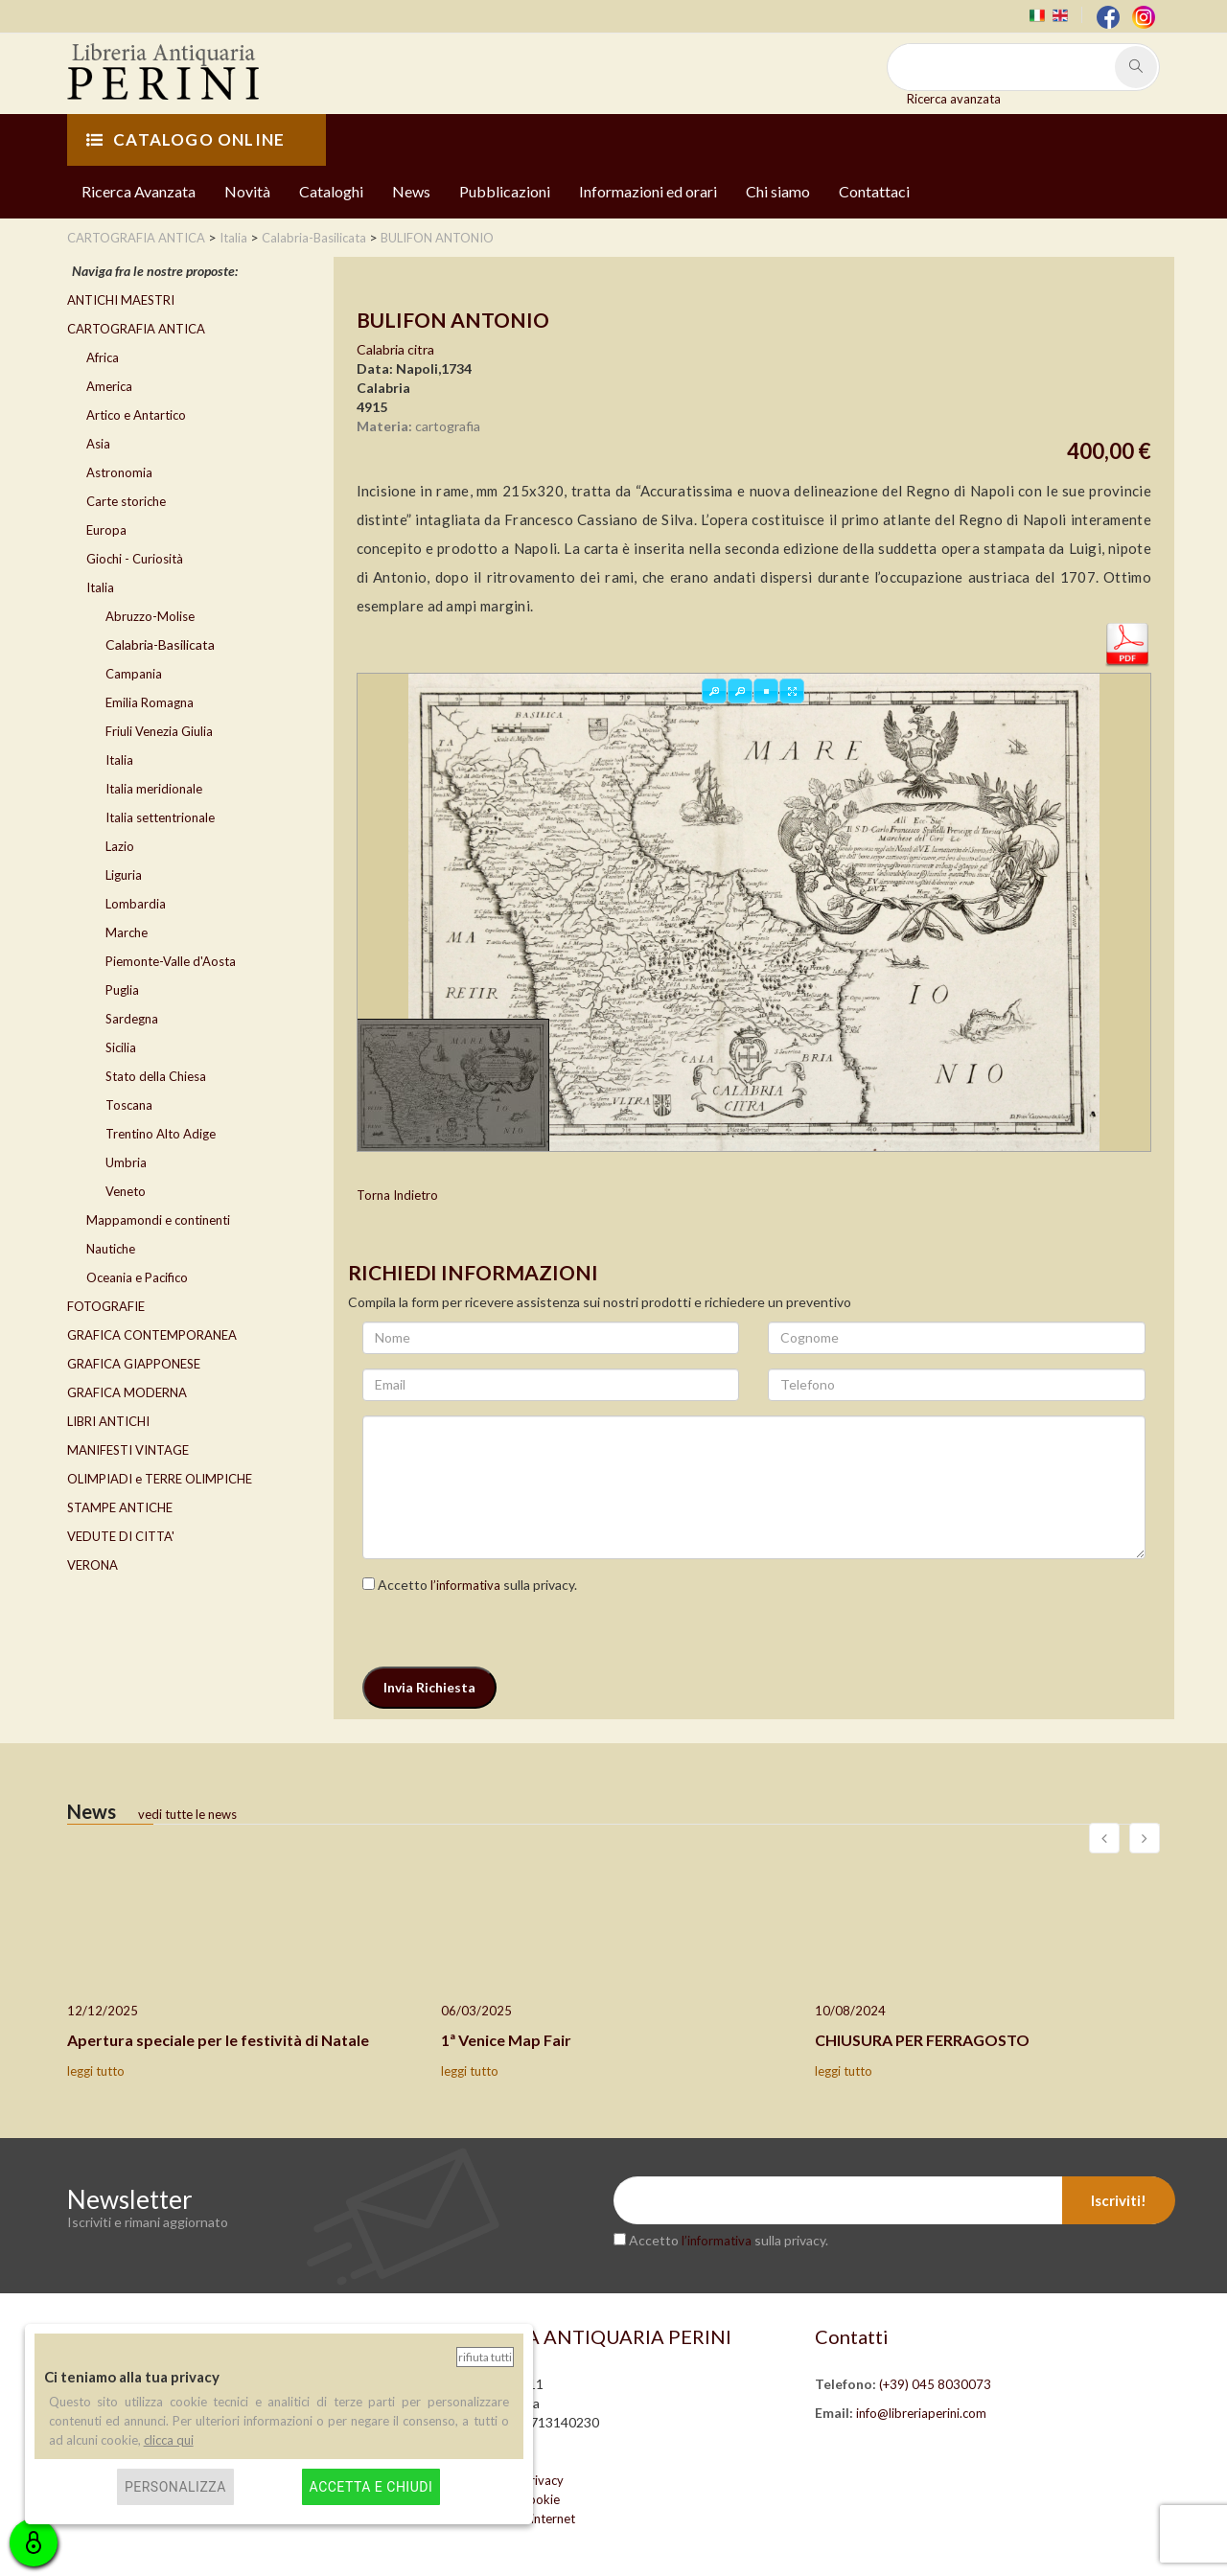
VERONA (92, 1565)
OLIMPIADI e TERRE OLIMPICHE (159, 1478)
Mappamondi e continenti (158, 1220)
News (411, 191)
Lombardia (135, 903)
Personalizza (175, 2487)
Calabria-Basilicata (160, 644)
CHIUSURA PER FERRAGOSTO (922, 2040)
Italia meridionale (153, 788)
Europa (106, 530)
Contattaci (874, 191)
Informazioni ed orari (648, 191)
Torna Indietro (397, 1195)
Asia (98, 443)
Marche (126, 932)
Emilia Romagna (149, 702)
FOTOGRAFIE (106, 1306)
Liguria (123, 875)
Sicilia (120, 1047)
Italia (100, 587)
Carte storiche (126, 501)
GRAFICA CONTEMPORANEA (152, 1335)
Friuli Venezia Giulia (159, 731)
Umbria (126, 1162)
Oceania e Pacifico (137, 1277)
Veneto (125, 1191)
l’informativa (465, 1585)
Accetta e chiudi (371, 2487)
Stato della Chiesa (155, 1076)
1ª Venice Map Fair (506, 2040)
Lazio (119, 846)
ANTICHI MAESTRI (120, 300)
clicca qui (169, 2440)
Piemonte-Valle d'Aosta (170, 961)
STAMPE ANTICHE (120, 1507)
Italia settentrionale (160, 817)
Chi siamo (778, 191)
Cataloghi (331, 191)
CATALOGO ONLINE (185, 139)
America (109, 386)
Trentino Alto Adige (160, 1133)
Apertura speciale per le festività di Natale (218, 2040)
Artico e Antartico (136, 415)
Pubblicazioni (504, 191)
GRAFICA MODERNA (127, 1392)
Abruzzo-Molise (150, 616)
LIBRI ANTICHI (108, 1421)
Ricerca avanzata (954, 98)
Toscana (128, 1105)
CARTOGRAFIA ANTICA (136, 328)
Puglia (122, 990)
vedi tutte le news (187, 1814)
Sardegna (131, 1018)
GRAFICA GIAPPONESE (133, 1363)
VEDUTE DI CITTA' (120, 1536)
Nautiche (110, 1248)
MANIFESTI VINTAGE (128, 1450)
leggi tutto (96, 2071)
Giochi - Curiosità (134, 558)
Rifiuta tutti (485, 2357)
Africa (102, 357)
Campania (133, 673)
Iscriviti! (1118, 2200)
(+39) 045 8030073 (935, 2384)
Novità (247, 191)
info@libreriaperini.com (921, 2413)
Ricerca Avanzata (138, 191)
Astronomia (119, 472)
